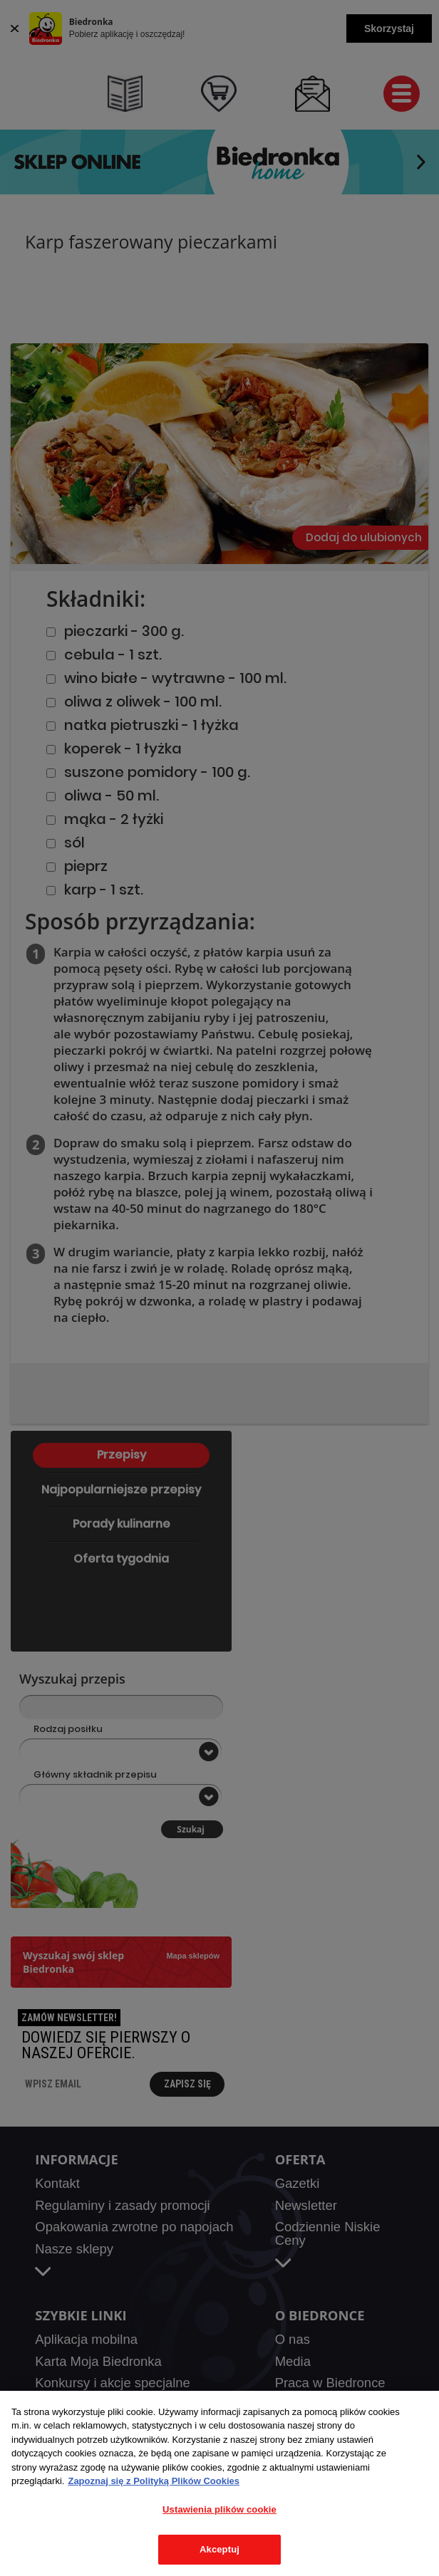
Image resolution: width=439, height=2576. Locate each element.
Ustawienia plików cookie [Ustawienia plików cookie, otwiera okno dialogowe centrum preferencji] (219, 2509)
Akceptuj (219, 2549)
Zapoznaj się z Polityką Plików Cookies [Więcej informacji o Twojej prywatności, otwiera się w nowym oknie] (153, 2481)
